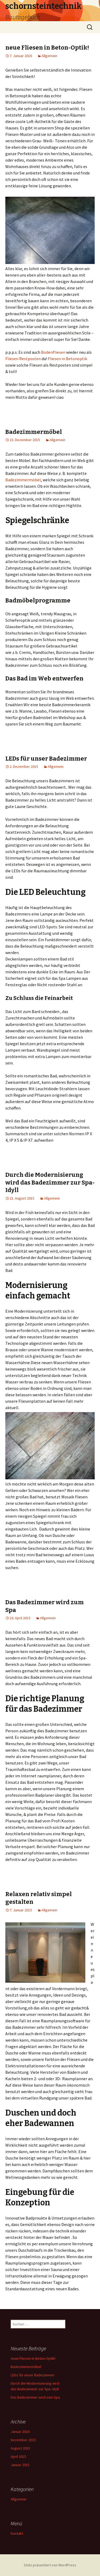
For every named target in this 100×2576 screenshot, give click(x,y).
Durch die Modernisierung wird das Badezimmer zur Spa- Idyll (50, 1182)
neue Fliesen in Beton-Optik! (47, 47)
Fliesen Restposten (23, 358)
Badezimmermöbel (33, 431)
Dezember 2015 (23, 2439)
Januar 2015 (20, 2464)
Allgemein (49, 55)
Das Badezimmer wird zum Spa (35, 2397)
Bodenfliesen (53, 352)
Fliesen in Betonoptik (67, 358)
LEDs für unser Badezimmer (46, 758)
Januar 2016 (20, 2431)
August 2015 (20, 2448)
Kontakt (17, 2533)
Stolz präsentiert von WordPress (50, 2565)
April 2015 (18, 2456)
